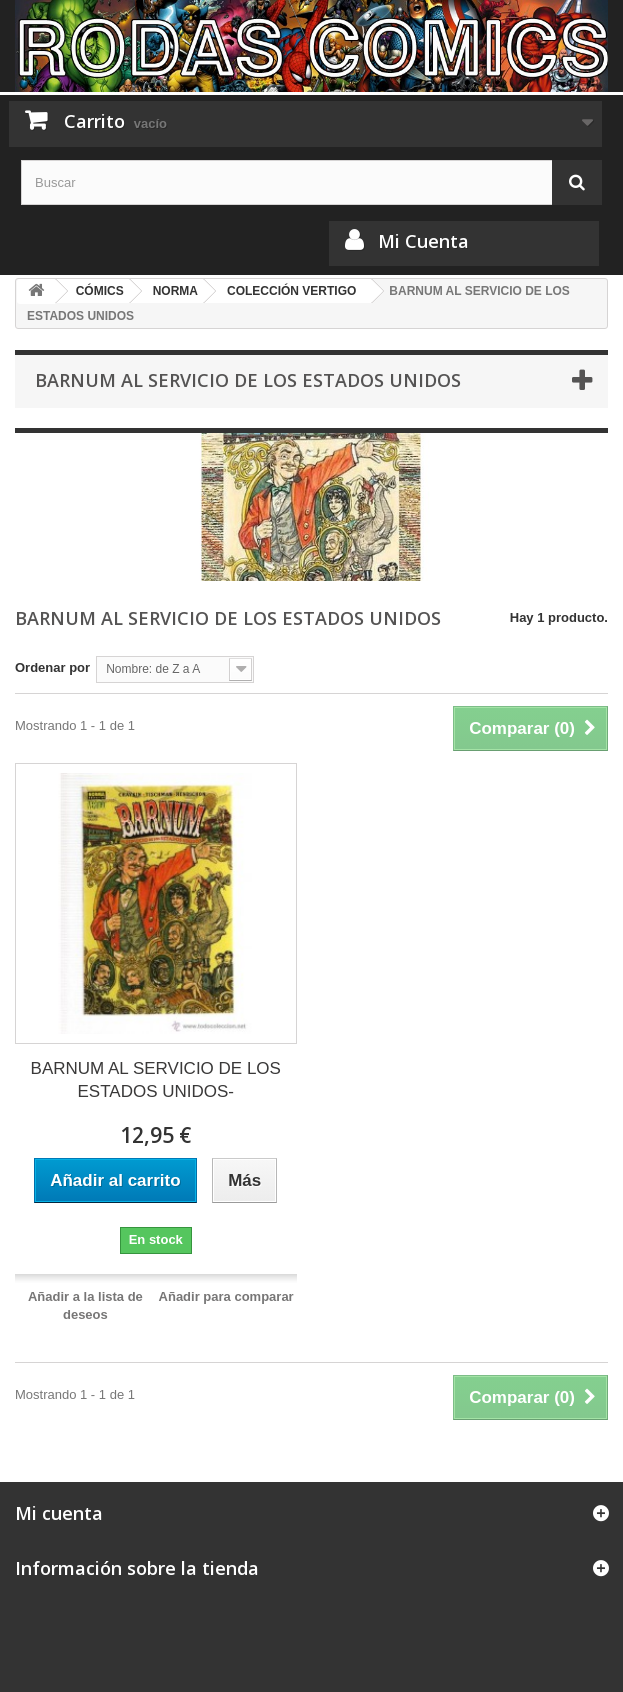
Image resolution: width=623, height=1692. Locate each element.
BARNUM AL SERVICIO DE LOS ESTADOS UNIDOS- (156, 1080)
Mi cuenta (59, 1513)
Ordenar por (52, 667)
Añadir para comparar (226, 1296)
